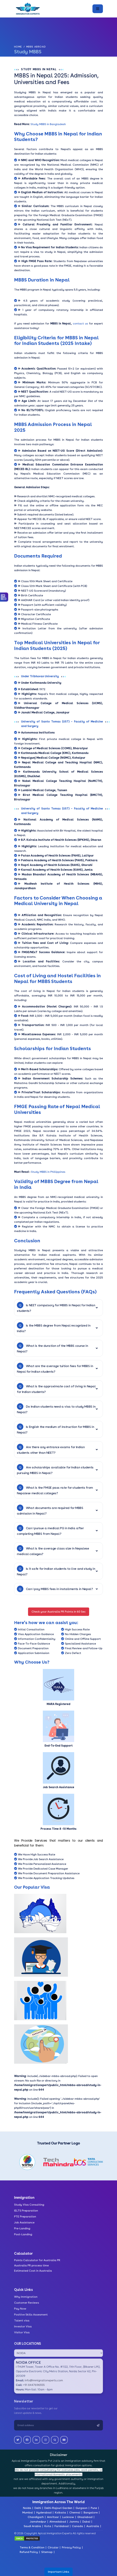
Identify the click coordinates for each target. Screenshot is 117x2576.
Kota (47, 2526)
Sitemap (47, 2552)
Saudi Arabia (32, 2526)
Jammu (74, 2521)
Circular (53, 2547)
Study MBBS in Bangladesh (48, 124)
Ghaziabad (84, 2517)
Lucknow (68, 2517)
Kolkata (60, 2512)
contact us (80, 323)
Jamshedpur (38, 2521)
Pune (94, 2508)
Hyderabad (44, 2512)
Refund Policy (29, 2552)
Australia (92, 2526)
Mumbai (27, 2512)
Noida (27, 2508)
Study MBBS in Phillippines (48, 1171)
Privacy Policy (71, 2547)
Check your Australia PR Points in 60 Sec (59, 1611)
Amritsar (53, 2517)
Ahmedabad (57, 2521)
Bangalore (91, 2512)
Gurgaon (81, 2508)
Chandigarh (36, 2517)
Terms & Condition (32, 2547)
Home (18, 46)
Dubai (86, 2521)
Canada (77, 2526)
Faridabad (61, 2526)
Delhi (37, 2508)
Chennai (74, 2512)
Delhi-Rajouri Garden (58, 2508)
